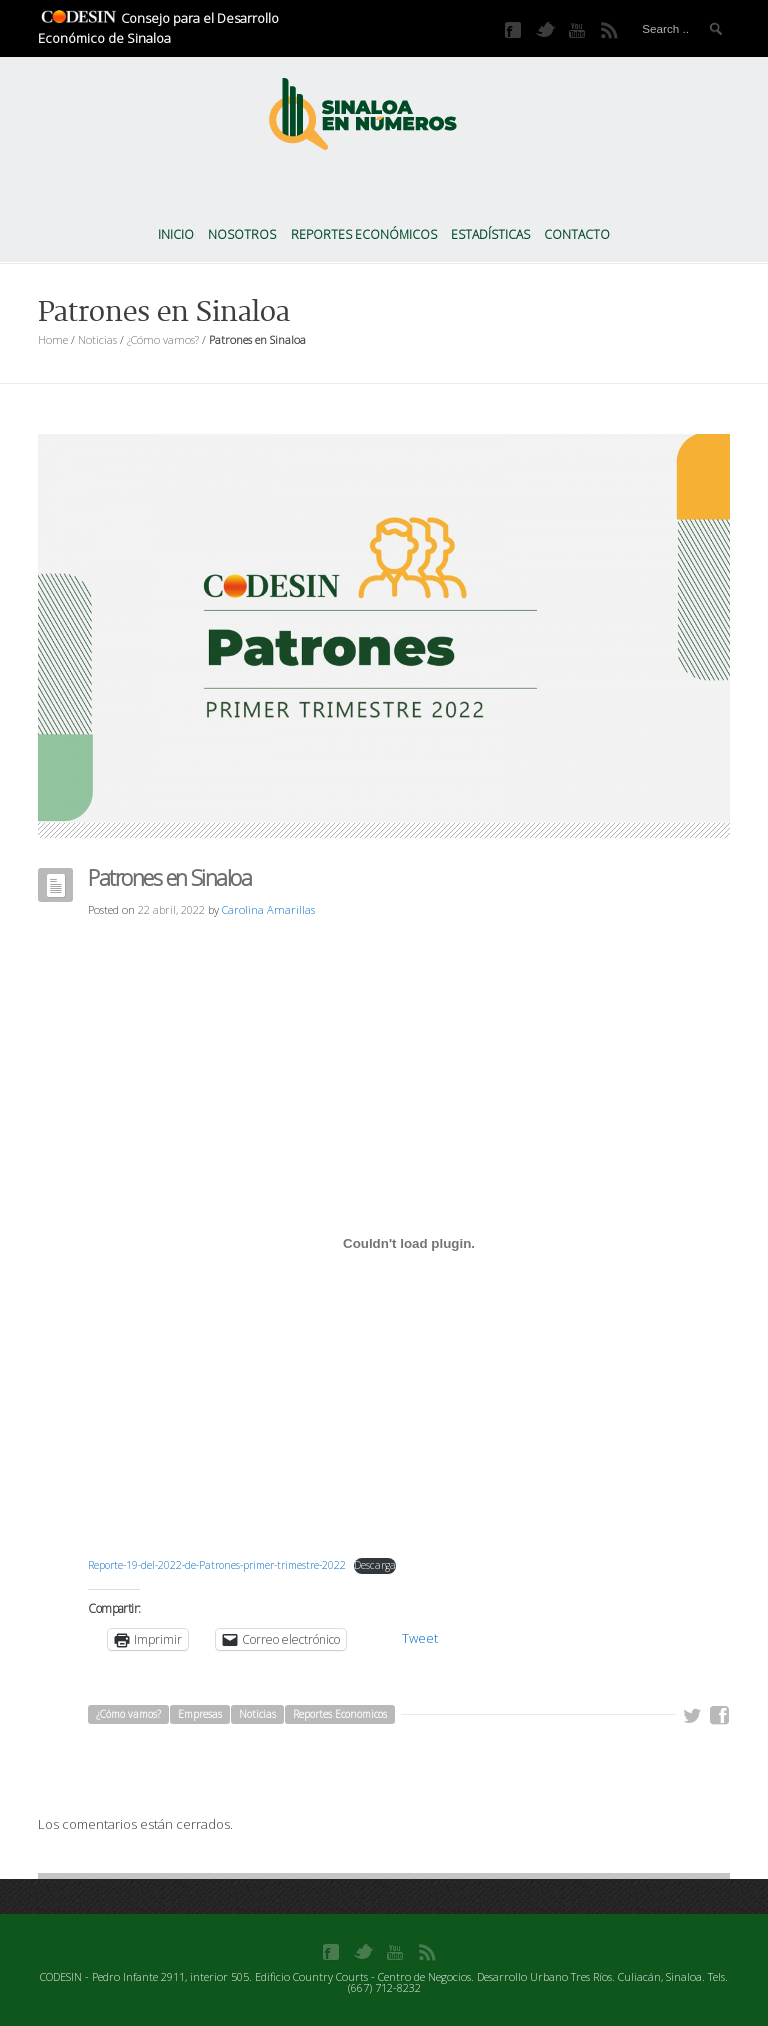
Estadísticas (490, 234)
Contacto (577, 234)
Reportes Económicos (364, 234)
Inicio (176, 234)
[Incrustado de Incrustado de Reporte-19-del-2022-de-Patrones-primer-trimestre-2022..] (408, 1243)
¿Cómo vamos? (163, 339)
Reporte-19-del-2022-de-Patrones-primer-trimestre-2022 (217, 1565)
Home (53, 339)
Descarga (375, 1565)
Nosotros (242, 234)
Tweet (420, 1638)
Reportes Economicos (340, 1714)
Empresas (200, 1714)
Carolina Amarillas (268, 909)
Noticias (97, 339)
